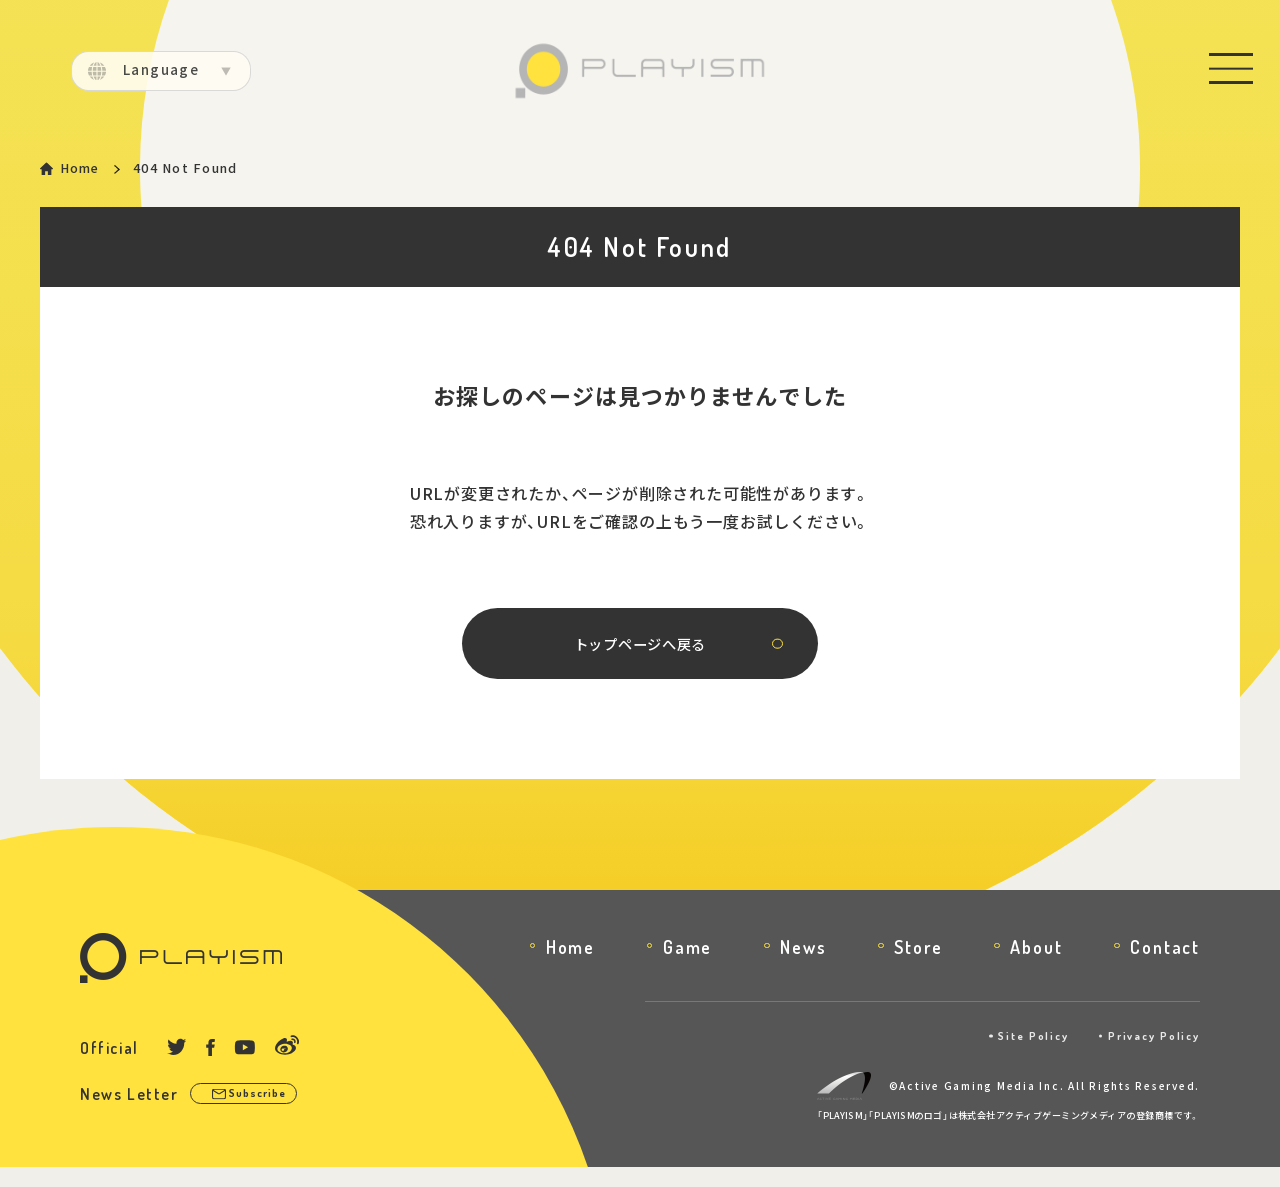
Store (918, 966)
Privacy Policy (1147, 1055)
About (1036, 966)
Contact (1165, 966)
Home (84, 169)
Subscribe (268, 1114)
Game (687, 966)
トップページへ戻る (639, 659)
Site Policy (1014, 1055)
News (803, 966)
